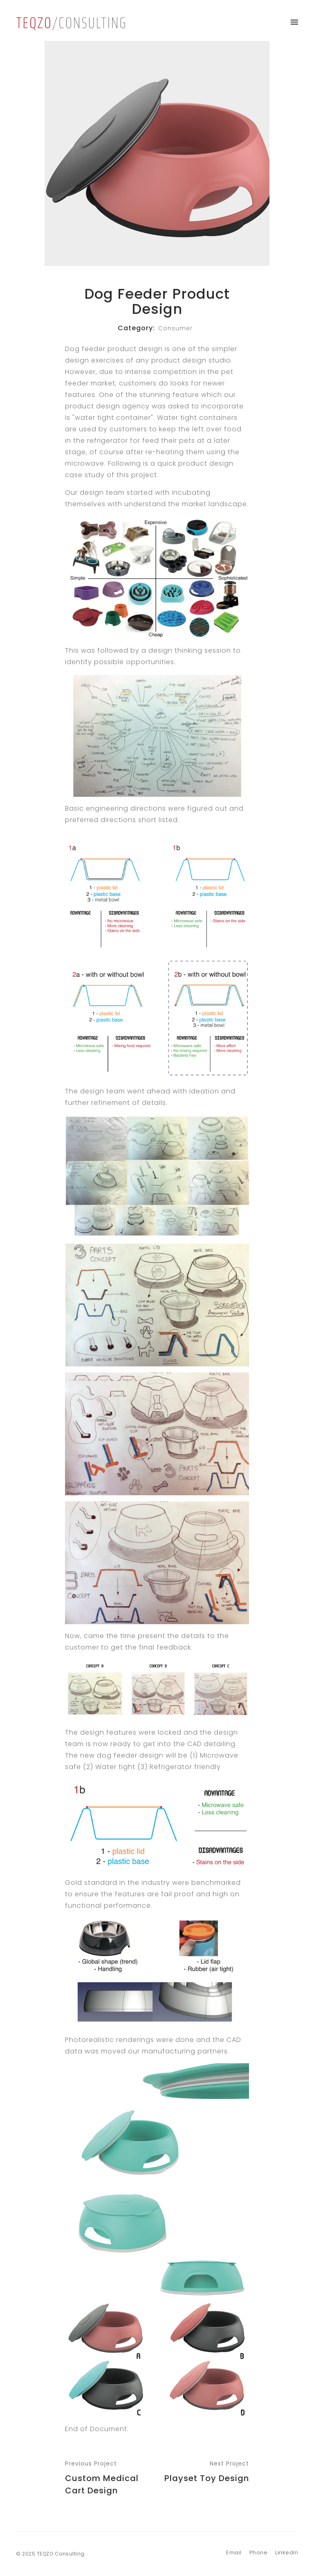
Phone (258, 2552)
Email (234, 2552)
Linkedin (286, 2552)
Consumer (175, 328)
